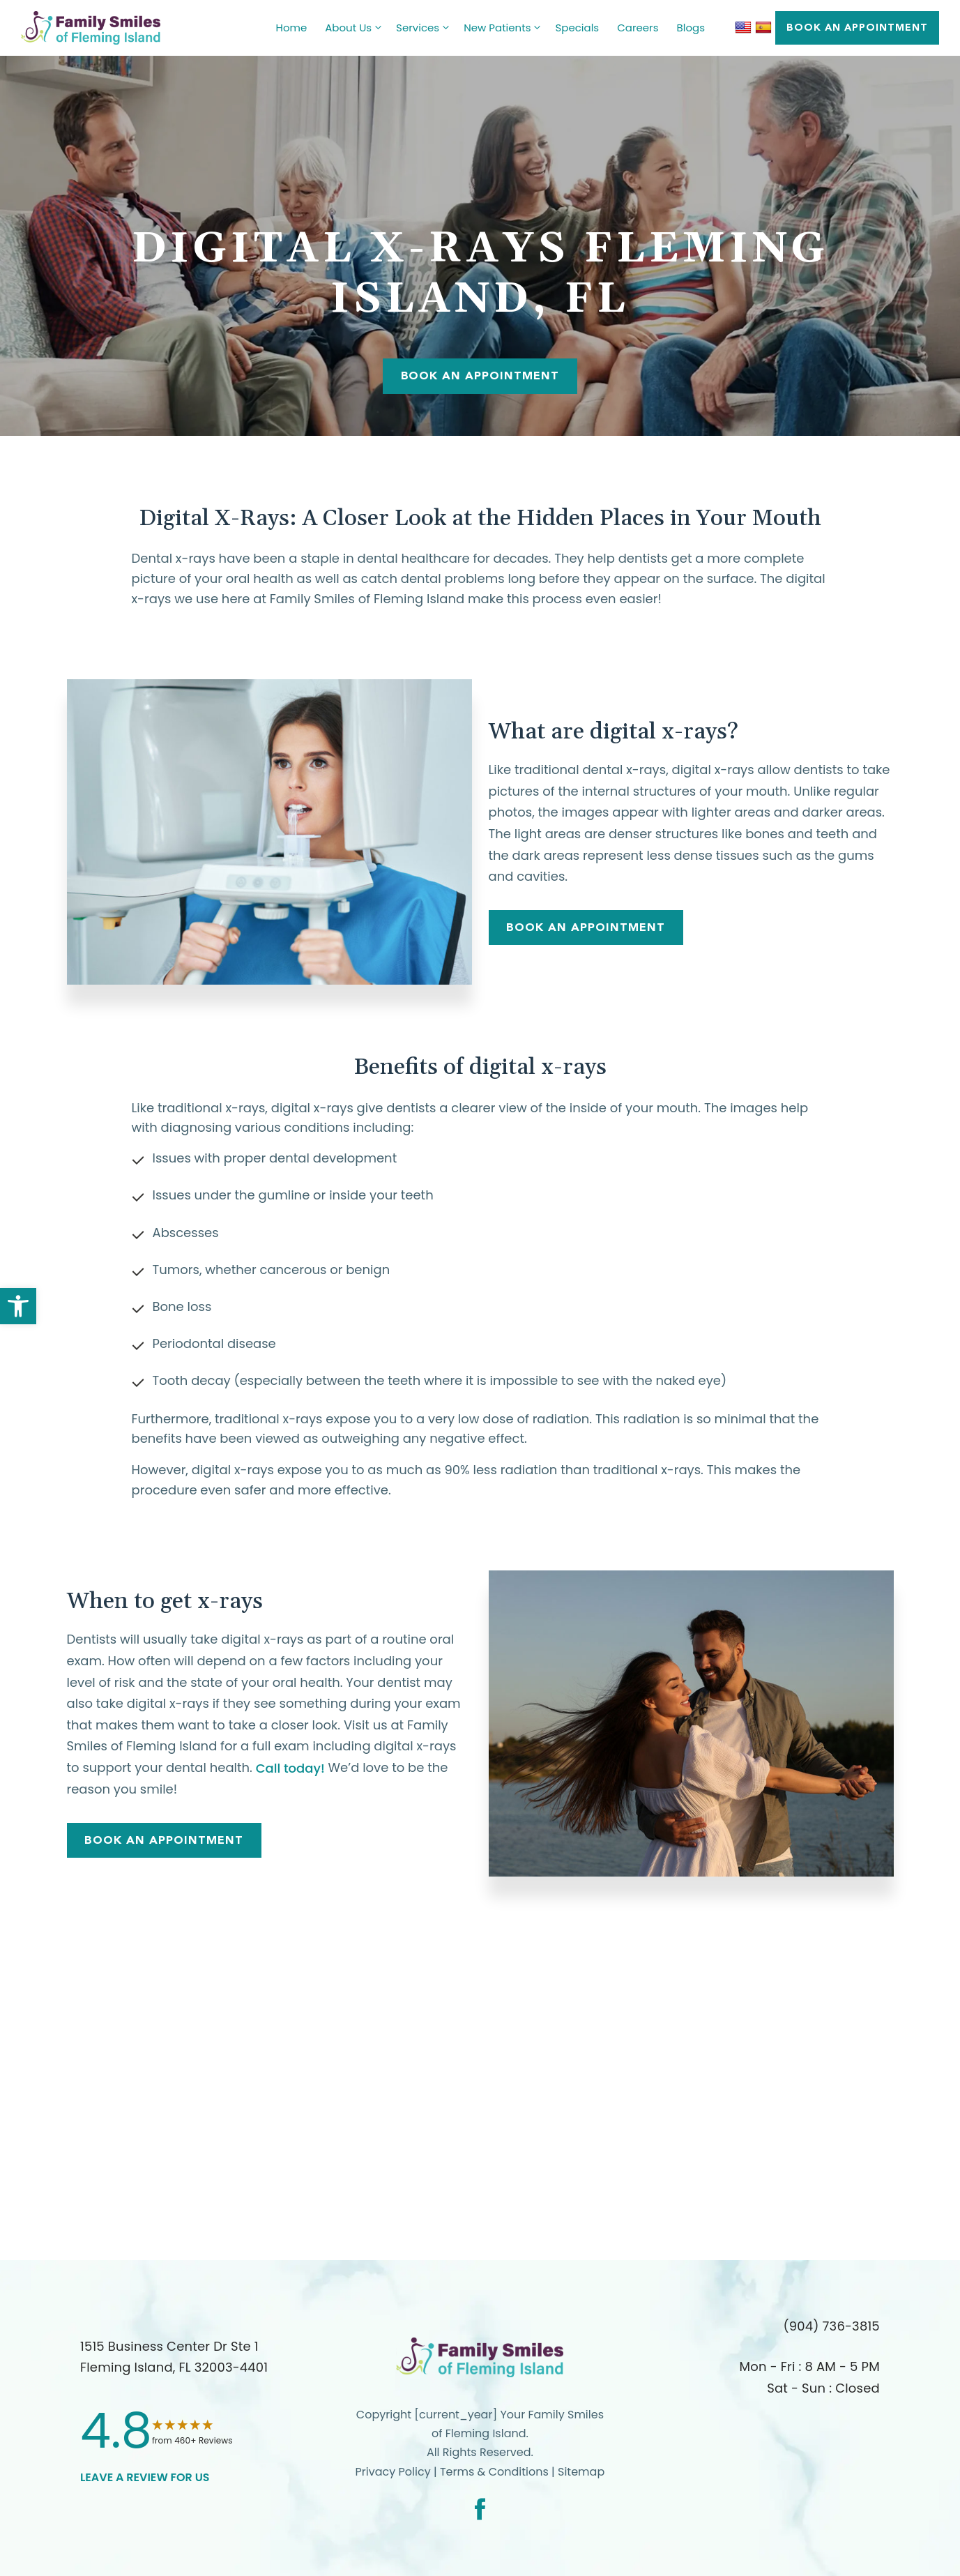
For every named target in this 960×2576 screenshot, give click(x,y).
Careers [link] (637, 27)
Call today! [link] (290, 1768)
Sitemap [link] (581, 2472)
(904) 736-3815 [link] (831, 2326)
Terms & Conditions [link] (495, 2472)
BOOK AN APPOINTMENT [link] (857, 27)
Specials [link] (577, 27)
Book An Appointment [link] (480, 375)
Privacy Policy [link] (393, 2472)
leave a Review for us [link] (145, 2477)
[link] (18, 1306)
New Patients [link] (505, 27)
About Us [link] (356, 27)
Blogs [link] (691, 27)
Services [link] (425, 27)
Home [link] (291, 27)
